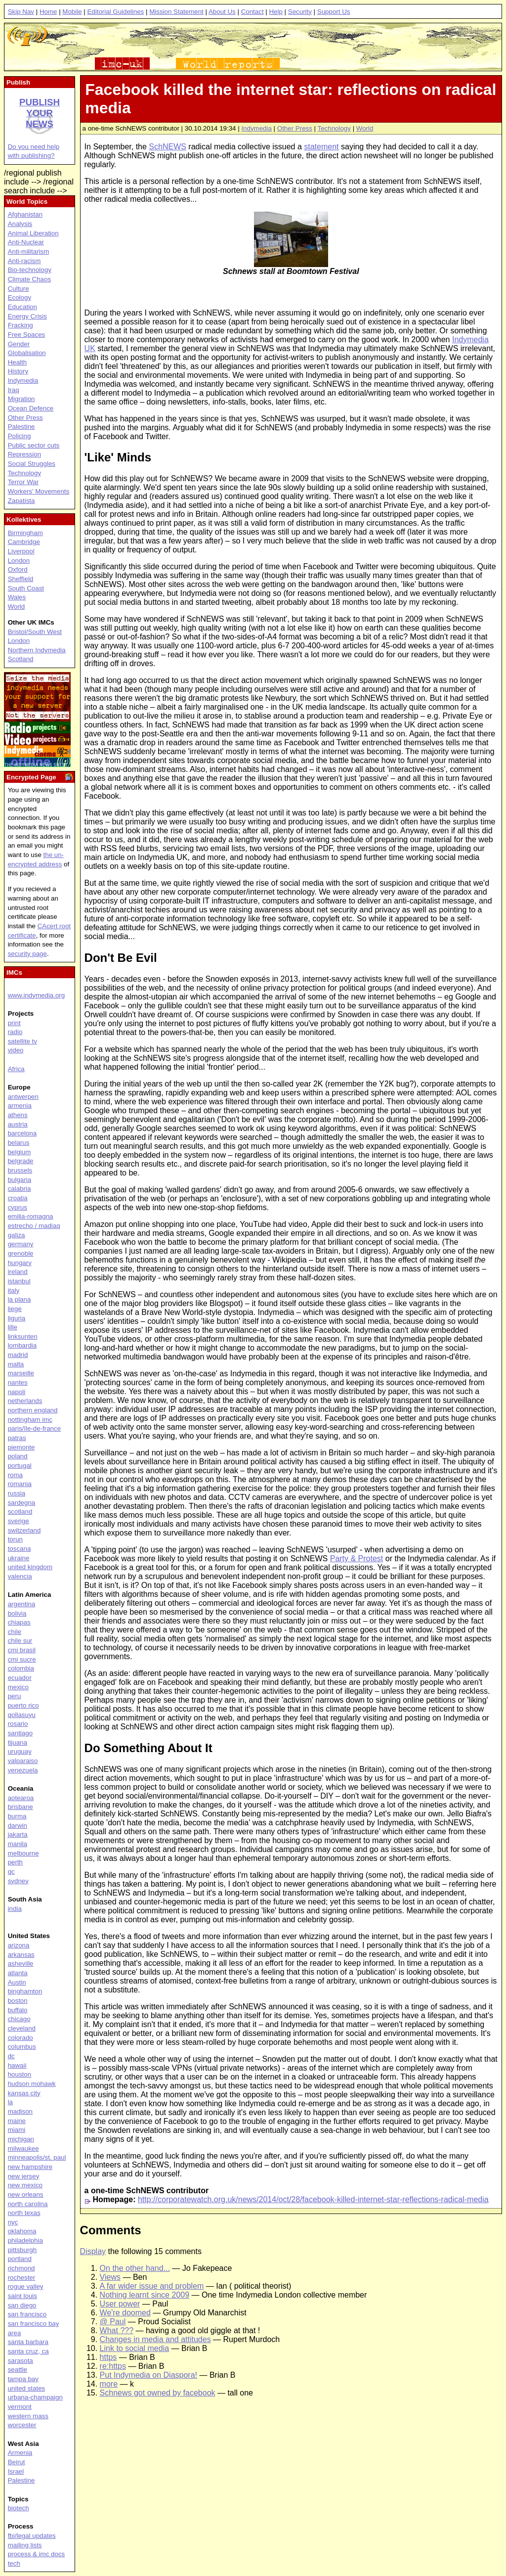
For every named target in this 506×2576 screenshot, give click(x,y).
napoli (17, 1392)
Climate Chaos (29, 279)
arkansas (21, 1954)
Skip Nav (21, 11)
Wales (17, 597)
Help (275, 11)
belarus (19, 1142)
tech (14, 2563)
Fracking (20, 325)
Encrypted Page (31, 777)
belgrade (21, 1161)
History (18, 371)
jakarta (18, 1834)
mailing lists (25, 2545)
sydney (18, 1881)
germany (21, 1244)
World (365, 128)
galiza (16, 1235)
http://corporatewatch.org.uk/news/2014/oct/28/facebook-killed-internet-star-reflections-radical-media (313, 2199)
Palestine (21, 426)
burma (17, 1816)
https (108, 2357)
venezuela (23, 1770)
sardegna (22, 1502)
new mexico (25, 2185)
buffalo (18, 2010)
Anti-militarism (28, 251)
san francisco (27, 2314)
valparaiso (23, 1760)
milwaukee (23, 2148)
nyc (13, 2222)
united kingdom (30, 1567)
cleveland (22, 2028)
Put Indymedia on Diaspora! (148, 2375)
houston (19, 2074)
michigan (21, 2139)
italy (14, 1290)
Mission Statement (176, 11)
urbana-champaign (35, 2397)
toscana (19, 1548)
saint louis (22, 2296)
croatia (18, 1198)
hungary (20, 1262)
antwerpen (23, 1096)
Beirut (16, 2462)
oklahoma (22, 2231)
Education (22, 307)
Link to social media (134, 2348)
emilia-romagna (30, 1216)
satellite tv (22, 1041)
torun (15, 1539)
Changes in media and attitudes (155, 2339)
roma (15, 1475)
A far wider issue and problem (152, 2286)
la (10, 2102)
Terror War (23, 482)
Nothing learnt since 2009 (144, 2295)
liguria (17, 1318)
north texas (24, 2212)
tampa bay (23, 2379)
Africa (16, 1069)
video (16, 1050)
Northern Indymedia (37, 650)
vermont (20, 2406)
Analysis (20, 223)
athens (18, 1115)
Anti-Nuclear (26, 242)
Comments (110, 2230)
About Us (222, 11)
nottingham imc (30, 1419)
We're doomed (125, 2312)
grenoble (21, 1253)
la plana (19, 1299)
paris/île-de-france (34, 1428)
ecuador (20, 1677)
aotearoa (21, 1798)
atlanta (18, 1973)
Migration (21, 399)
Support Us (333, 11)
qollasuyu (22, 1714)
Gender (19, 344)
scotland (20, 1511)
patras (17, 1438)
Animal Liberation (33, 233)
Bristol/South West (35, 631)
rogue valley (25, 2286)
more (109, 2384)
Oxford (18, 569)
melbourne (23, 1853)
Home (48, 11)
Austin (17, 1982)
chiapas (19, 1622)
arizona (19, 1945)
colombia (21, 1668)
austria (18, 1124)
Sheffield (21, 579)
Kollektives (23, 519)
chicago (19, 2019)
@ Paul (113, 2321)
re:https (113, 2366)
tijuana (17, 1742)
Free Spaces (26, 334)
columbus (22, 2046)
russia (17, 1493)
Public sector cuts (33, 445)
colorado (20, 2037)
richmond (21, 2268)
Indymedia (256, 128)
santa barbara (28, 2342)
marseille (21, 1373)
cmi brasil (22, 1650)
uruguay (20, 1751)
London (19, 560)
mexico (18, 1687)
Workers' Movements (39, 491)
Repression (24, 454)
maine (17, 2120)
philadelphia (25, 2240)
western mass (28, 2416)
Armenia (20, 2452)
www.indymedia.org (36, 995)
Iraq (13, 390)
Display (93, 2251)
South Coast (26, 588)
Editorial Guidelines (115, 11)
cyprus (17, 1207)
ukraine (19, 1558)
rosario (18, 1723)
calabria (19, 1188)
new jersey (24, 2176)
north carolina (28, 2204)
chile (14, 1631)
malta (16, 1364)
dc (11, 2056)
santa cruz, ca (28, 2351)
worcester (22, 2425)
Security (300, 11)
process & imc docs (36, 2554)
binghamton (25, 1991)
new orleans (25, 2194)
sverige (18, 1521)
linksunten (23, 1336)
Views (110, 2277)
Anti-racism (24, 261)
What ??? (116, 2330)
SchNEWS (167, 146)
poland (18, 1456)
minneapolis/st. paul (37, 2157)
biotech (18, 2508)
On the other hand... (135, 2268)
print (14, 1023)
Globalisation (27, 353)
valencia (20, 1576)
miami (17, 2129)
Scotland (21, 659)
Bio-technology (29, 269)
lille (12, 1327)
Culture (18, 288)
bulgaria (19, 1179)
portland (20, 2258)
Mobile (72, 11)
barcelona (22, 1133)
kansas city (24, 2093)
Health (17, 362)
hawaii (17, 2065)
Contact (252, 11)
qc (11, 1871)
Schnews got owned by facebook (157, 2393)
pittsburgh (22, 2250)
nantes (18, 1382)
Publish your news (39, 113)
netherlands (25, 1400)
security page (27, 953)
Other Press (294, 128)
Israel (16, 2471)
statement (321, 146)
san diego (22, 2305)
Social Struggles (31, 463)
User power (120, 2304)
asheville (21, 1963)
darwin (17, 1825)
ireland (18, 1271)
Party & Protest (356, 1558)
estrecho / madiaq (34, 1225)
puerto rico (23, 1705)
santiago (20, 1733)
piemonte (21, 1447)
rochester (22, 2277)
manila (17, 1844)
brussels (20, 1170)
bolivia (17, 1613)
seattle (17, 2369)
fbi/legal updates (32, 2535)
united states (26, 2388)
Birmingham (25, 533)
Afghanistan (25, 214)
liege (15, 1308)
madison (20, 2111)
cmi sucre (22, 1659)
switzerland (24, 1530)
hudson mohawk (32, 2083)
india (15, 1908)
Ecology (19, 297)
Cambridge (24, 541)
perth (15, 1862)
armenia (20, 1105)
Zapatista (21, 500)
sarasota (20, 2360)
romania (20, 1484)
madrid (18, 1354)
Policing (19, 436)
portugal (20, 1465)
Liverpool (21, 551)
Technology (334, 128)
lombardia (22, 1345)
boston (18, 2000)
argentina (22, 1604)
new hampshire (30, 2166)
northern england (33, 1410)
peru (14, 1696)
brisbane (20, 1806)
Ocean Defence (31, 408)
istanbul (19, 1281)
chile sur (20, 1640)
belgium (19, 1152)
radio (15, 1032)
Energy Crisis (27, 316)
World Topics (26, 201)
